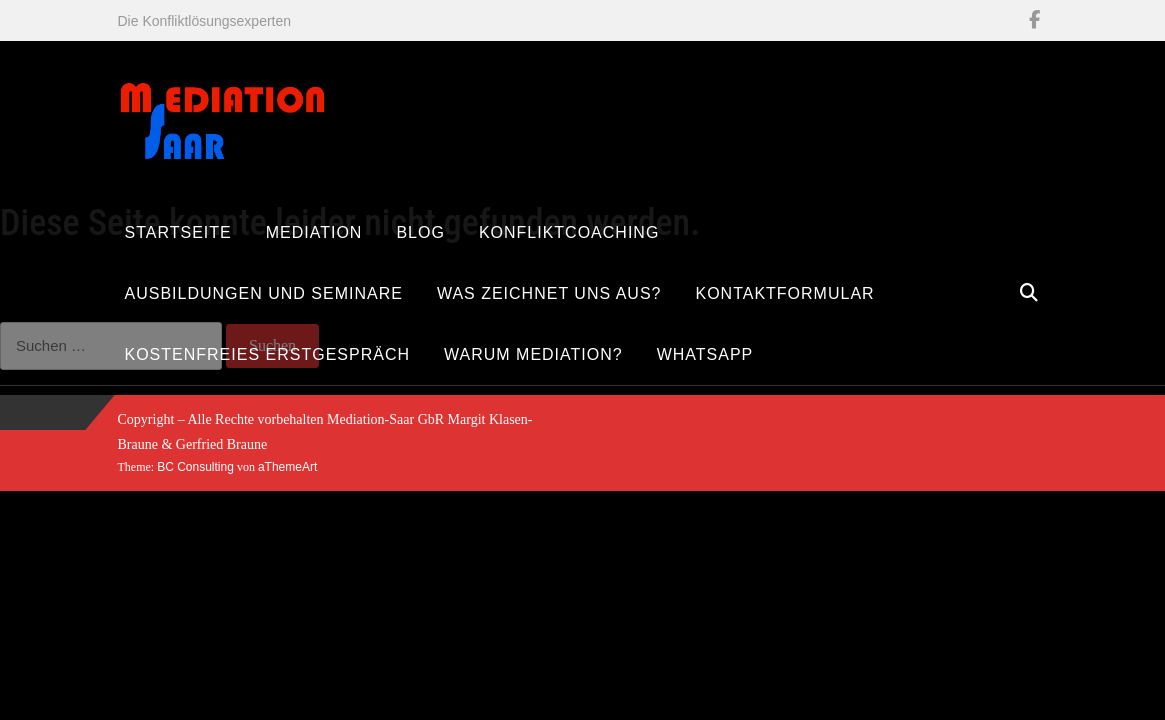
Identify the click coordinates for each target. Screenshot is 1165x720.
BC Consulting (195, 467)
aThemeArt (287, 467)
